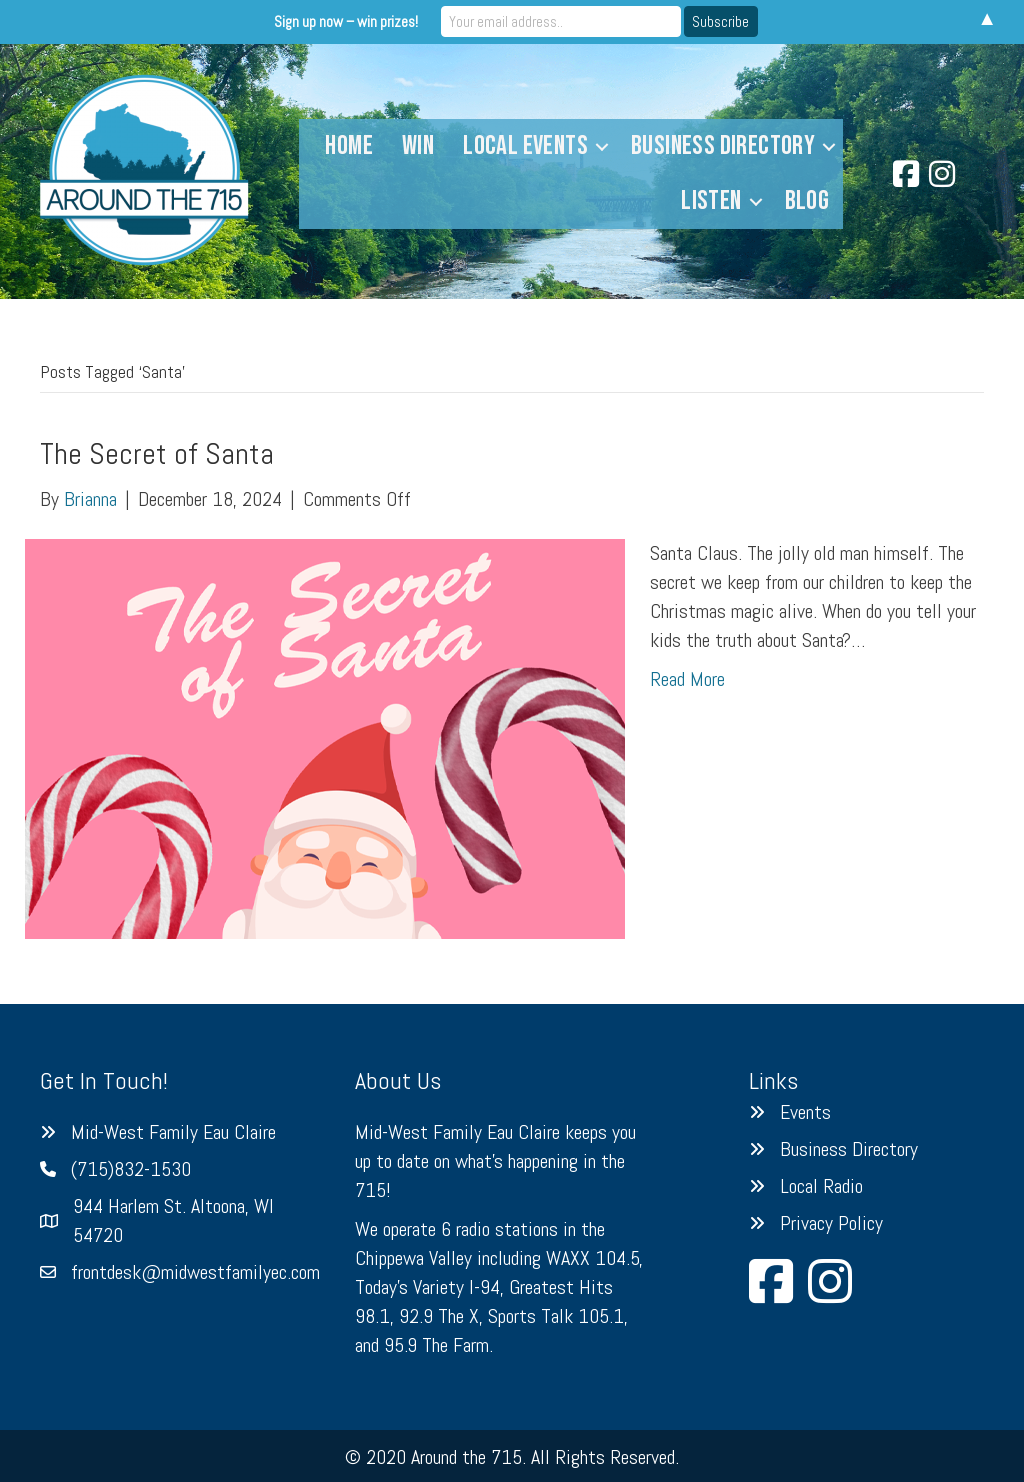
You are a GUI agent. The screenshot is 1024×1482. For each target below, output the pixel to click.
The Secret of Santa (157, 454)
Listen (711, 201)
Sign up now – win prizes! (346, 21)
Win (418, 146)
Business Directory (723, 146)
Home (349, 146)
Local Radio (821, 1186)
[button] (602, 146)
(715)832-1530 (131, 1169)
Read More (687, 679)
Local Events (525, 146)
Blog (807, 201)
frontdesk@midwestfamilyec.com (195, 1272)
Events (805, 1112)
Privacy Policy (831, 1223)
